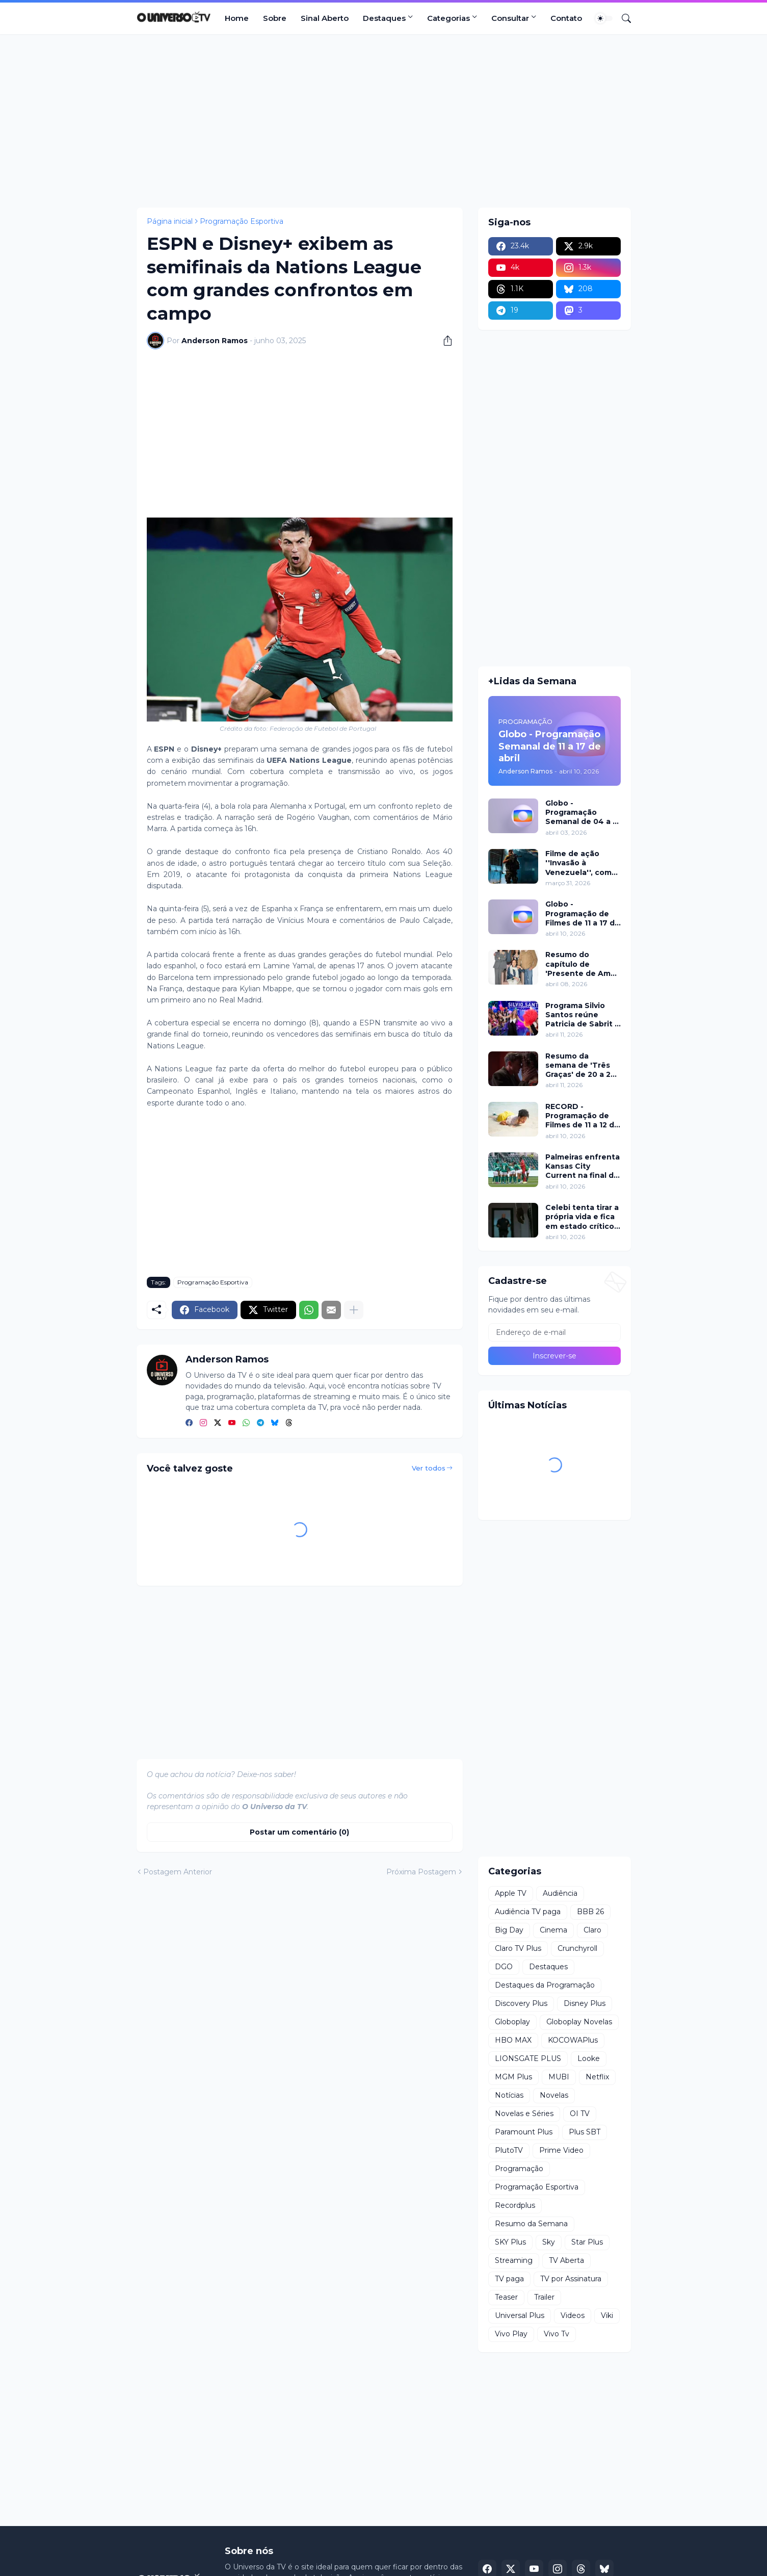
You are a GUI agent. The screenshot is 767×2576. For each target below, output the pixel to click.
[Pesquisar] (622, 18)
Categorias (448, 18)
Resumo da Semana (531, 2223)
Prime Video (561, 2150)
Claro (592, 1930)
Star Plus (587, 2242)
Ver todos (428, 1468)
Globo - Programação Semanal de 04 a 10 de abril (583, 812)
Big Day (509, 1930)
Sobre (274, 18)
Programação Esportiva (241, 221)
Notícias (509, 2095)
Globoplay (512, 2021)
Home (237, 18)
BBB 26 (590, 1911)
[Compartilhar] (444, 340)
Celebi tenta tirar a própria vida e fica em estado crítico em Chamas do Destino (582, 1217)
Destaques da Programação (545, 1985)
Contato (566, 18)
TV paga (509, 2278)
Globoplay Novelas (579, 2021)
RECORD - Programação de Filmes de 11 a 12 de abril (582, 1116)
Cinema (553, 1930)
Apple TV (510, 1893)
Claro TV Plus (518, 1948)
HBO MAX (513, 2040)
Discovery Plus (521, 2003)
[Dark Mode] (604, 18)
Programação (519, 2168)
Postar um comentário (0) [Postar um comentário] (299, 1832)
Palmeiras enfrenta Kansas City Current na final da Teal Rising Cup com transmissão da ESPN (582, 1166)
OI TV (580, 2113)
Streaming (514, 2260)
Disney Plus (584, 2003)
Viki (607, 2315)
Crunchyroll (577, 1948)
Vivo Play (511, 2333)
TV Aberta (566, 2260)
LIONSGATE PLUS (528, 2058)
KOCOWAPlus (573, 2040)
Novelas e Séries (524, 2113)
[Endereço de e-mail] (554, 1332)
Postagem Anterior (177, 1871)
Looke (588, 2058)
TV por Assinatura (570, 2278)
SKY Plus (510, 2242)
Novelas (554, 2095)
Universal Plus (519, 2315)
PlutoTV (509, 2150)
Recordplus (515, 2205)
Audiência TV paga (528, 1911)
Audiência (560, 1893)
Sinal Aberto (325, 18)
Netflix (597, 2076)
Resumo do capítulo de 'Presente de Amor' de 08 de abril (583, 964)
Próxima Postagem (421, 1871)
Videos (573, 2315)
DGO (504, 1966)
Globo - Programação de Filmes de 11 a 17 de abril (582, 913)
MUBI (558, 2076)
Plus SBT (584, 2131)
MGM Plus (513, 2076)
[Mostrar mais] (353, 1310)
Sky (548, 2242)
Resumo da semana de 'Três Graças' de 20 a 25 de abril (580, 1065)
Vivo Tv (556, 2333)
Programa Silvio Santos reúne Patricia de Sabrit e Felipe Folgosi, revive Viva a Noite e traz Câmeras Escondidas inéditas (582, 1015)
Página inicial (170, 221)
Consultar (510, 18)
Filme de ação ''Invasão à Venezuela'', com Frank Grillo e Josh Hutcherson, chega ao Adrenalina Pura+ (582, 863)
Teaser (506, 2297)
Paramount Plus (523, 2131)
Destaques (384, 18)
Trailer (544, 2297)
